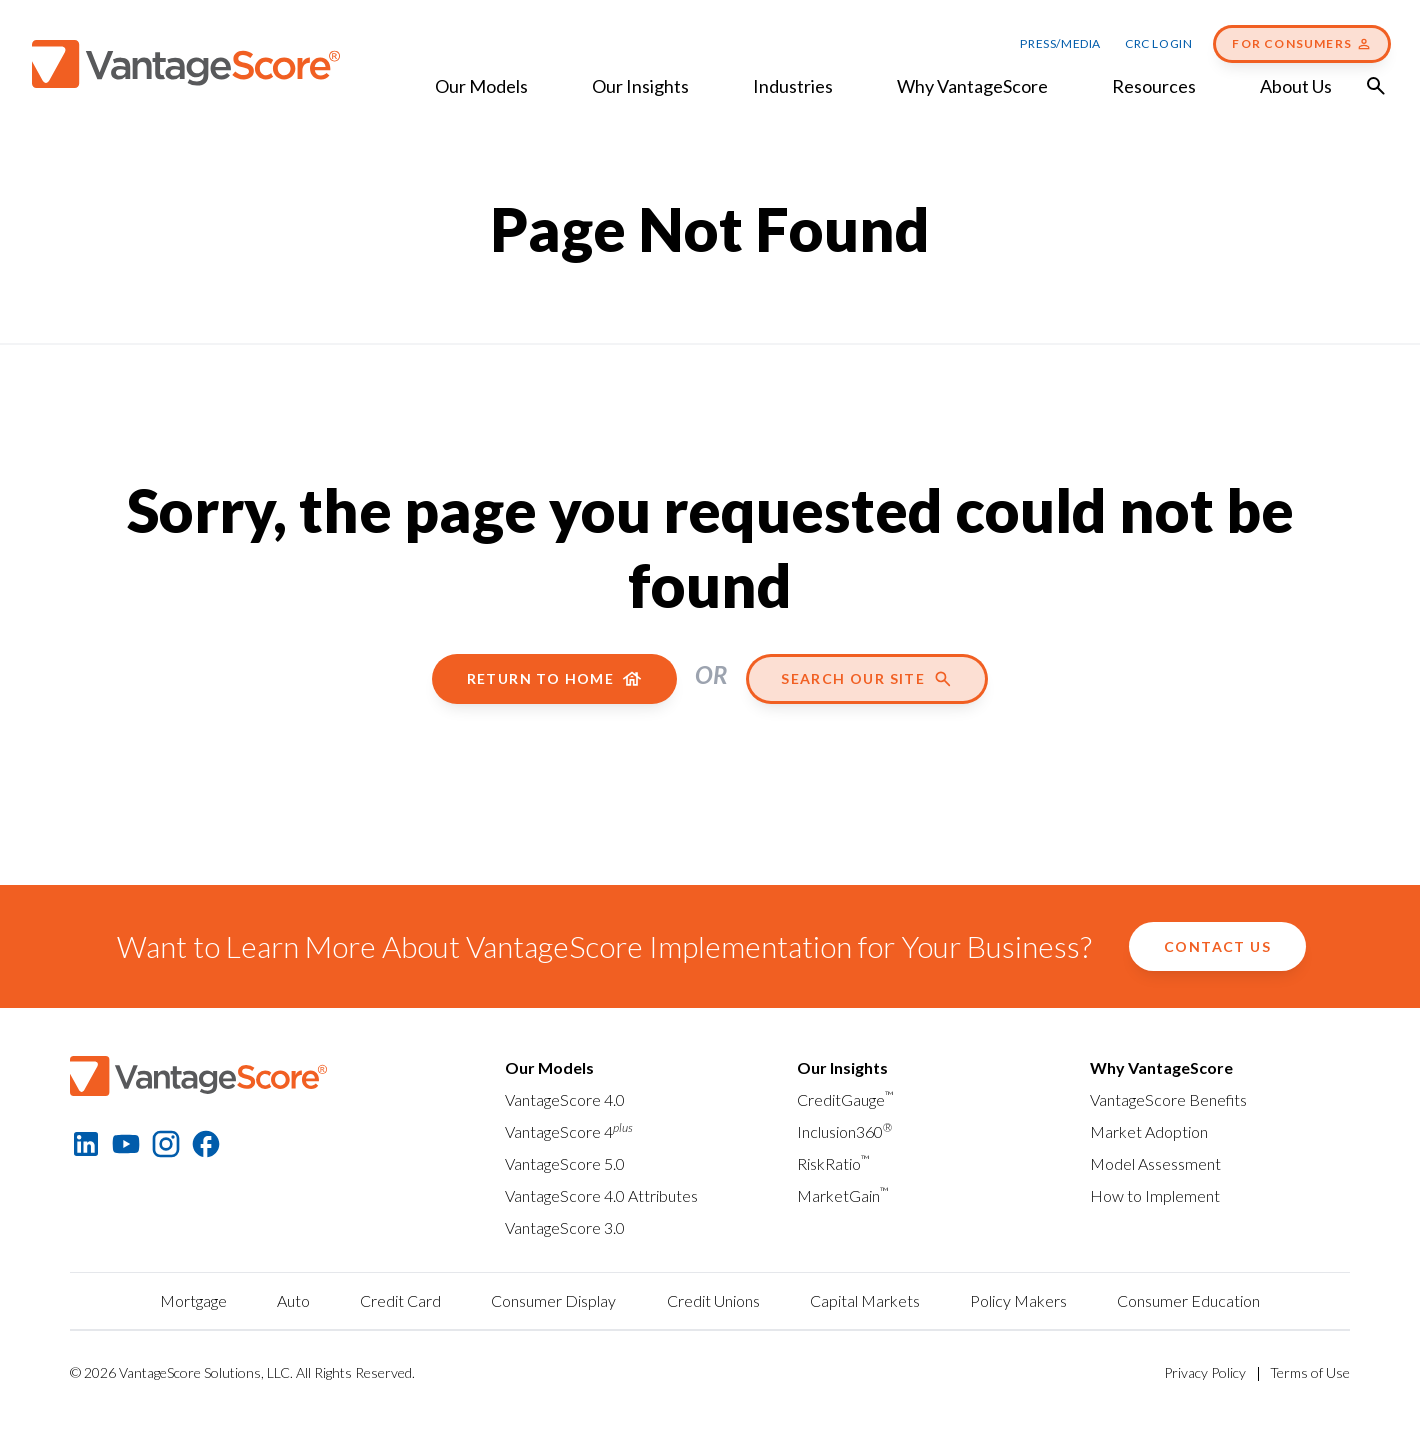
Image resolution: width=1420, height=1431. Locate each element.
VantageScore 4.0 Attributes (601, 1195)
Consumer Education (1188, 1300)
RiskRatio (833, 1163)
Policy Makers (1018, 1300)
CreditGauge (845, 1099)
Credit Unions (713, 1300)
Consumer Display (553, 1300)
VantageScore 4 (569, 1131)
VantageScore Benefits (1168, 1099)
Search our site (867, 679)
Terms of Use (1310, 1372)
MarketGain (843, 1195)
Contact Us (1217, 946)
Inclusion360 (844, 1131)
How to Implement (1155, 1195)
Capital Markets (865, 1300)
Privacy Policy (1205, 1372)
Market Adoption (1149, 1131)
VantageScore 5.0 (565, 1163)
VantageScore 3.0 (565, 1227)
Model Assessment (1155, 1163)
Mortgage (193, 1300)
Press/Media (1060, 43)
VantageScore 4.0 (565, 1099)
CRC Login (1158, 43)
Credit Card (400, 1300)
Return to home (555, 679)
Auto (293, 1300)
